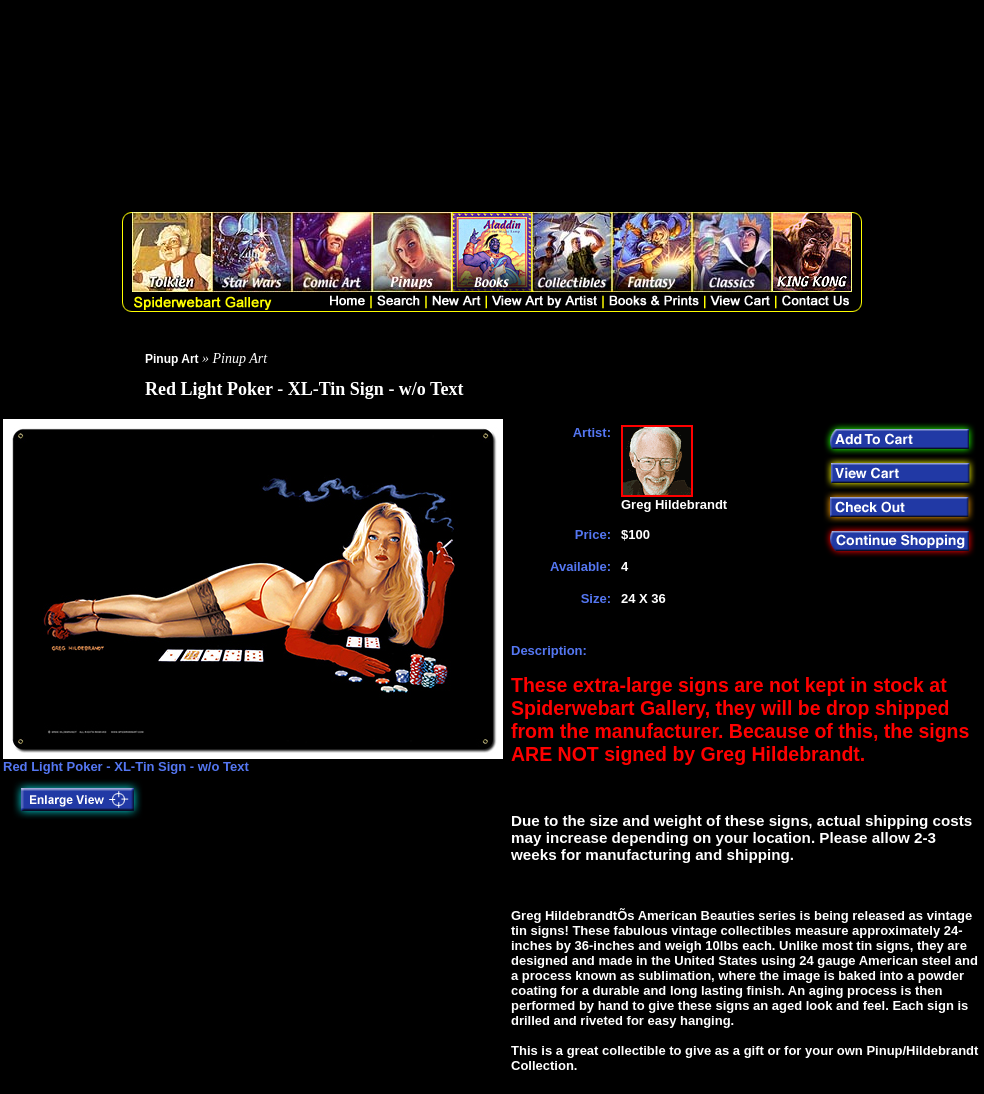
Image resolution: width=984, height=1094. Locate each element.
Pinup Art (172, 359)
